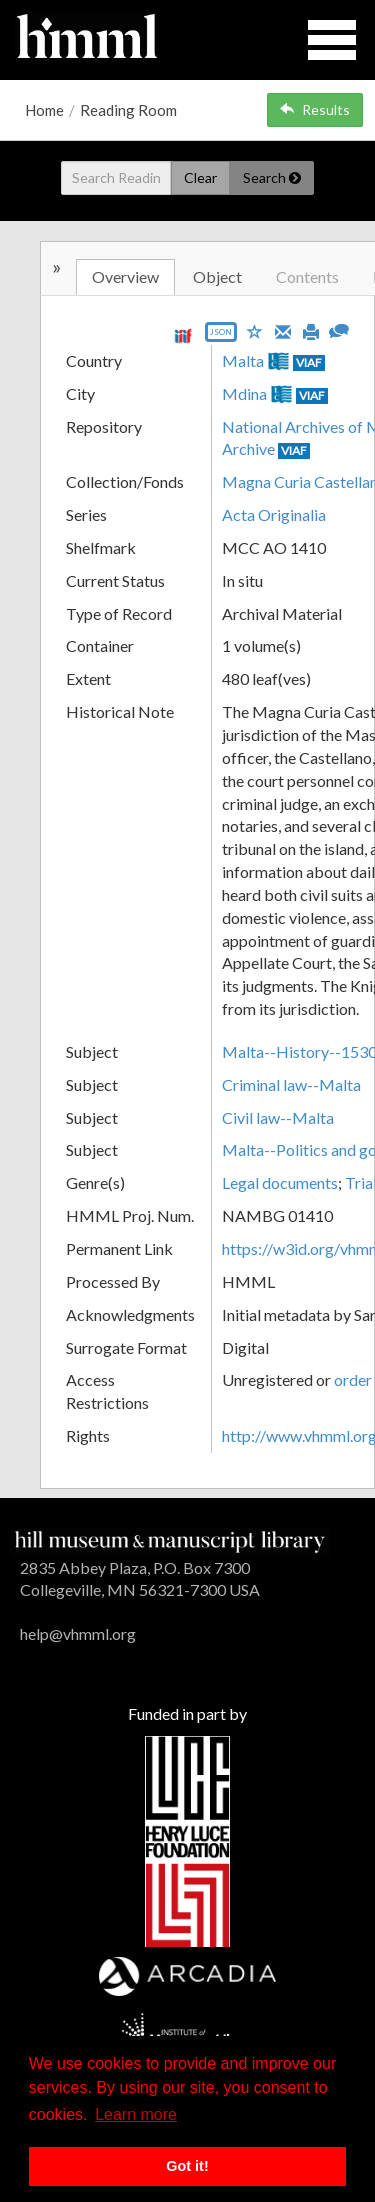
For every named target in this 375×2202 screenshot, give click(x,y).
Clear (200, 177)
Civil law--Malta (278, 1117)
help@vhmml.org (78, 1633)
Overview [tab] (125, 276)
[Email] (283, 330)
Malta (243, 360)
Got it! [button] (187, 2166)
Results (315, 109)
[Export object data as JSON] (221, 336)
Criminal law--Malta (291, 1084)
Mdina (244, 393)
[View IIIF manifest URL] (183, 335)
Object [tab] (217, 276)
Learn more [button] (136, 2114)
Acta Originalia (274, 514)
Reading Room (128, 110)
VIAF (309, 362)
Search (272, 177)
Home (44, 110)
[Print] (311, 330)
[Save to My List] (255, 330)
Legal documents (280, 1182)
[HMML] (170, 1539)
